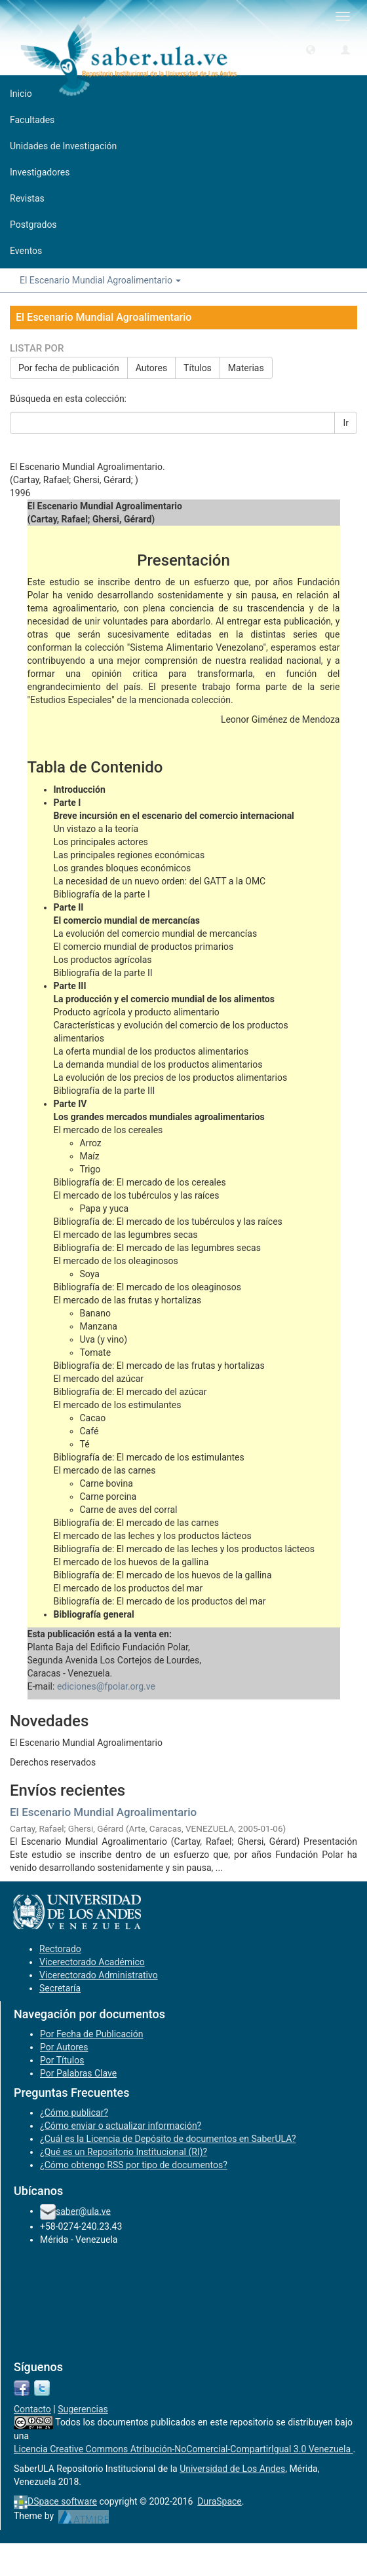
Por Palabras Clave (78, 2073)
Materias (246, 368)
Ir (346, 423)
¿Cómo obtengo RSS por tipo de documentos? (133, 2165)
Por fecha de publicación (68, 368)
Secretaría (60, 1988)
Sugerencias (83, 2409)
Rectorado (60, 1949)
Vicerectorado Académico (92, 1962)
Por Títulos (62, 2060)
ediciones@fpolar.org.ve (106, 1686)
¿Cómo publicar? (74, 2112)
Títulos (198, 368)
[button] (310, 49)
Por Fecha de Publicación (92, 2034)
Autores (151, 368)
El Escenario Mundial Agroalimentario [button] (100, 280)
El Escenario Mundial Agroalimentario (103, 1812)
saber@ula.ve (83, 2210)
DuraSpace (219, 2501)
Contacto (32, 2409)
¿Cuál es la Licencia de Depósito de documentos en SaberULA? (168, 2138)
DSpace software (62, 2501)
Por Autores (64, 2047)
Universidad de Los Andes (232, 2468)
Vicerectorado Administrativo (98, 1975)
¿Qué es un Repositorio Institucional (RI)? (123, 2152)
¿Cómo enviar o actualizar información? (120, 2125)
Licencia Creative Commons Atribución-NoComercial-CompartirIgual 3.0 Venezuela (183, 2449)
